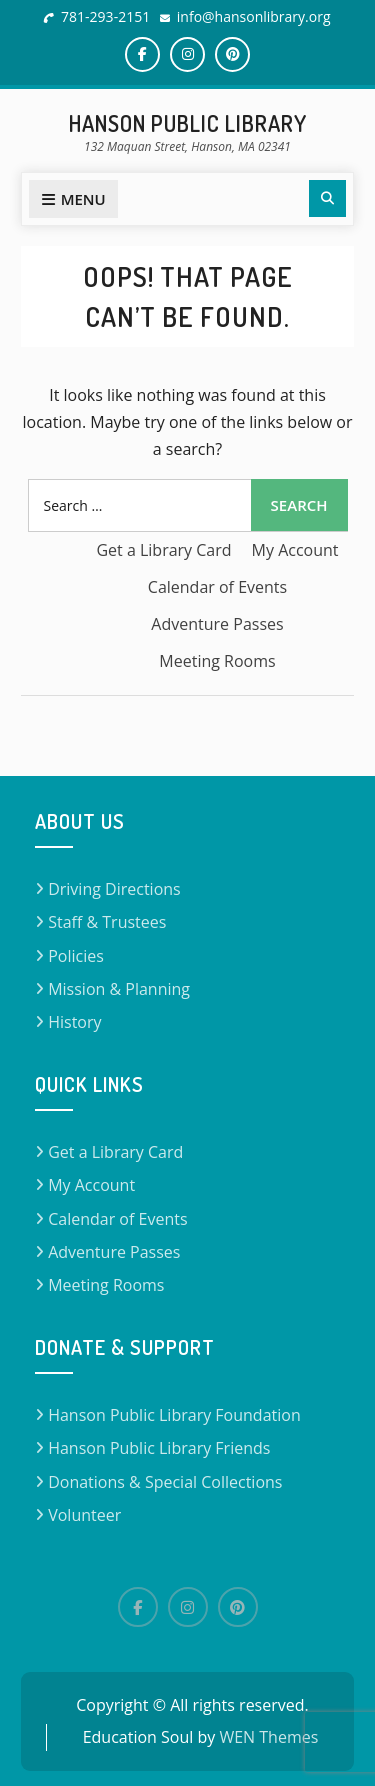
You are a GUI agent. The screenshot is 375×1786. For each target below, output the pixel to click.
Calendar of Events (217, 587)
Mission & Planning (119, 989)
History (74, 1022)
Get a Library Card (163, 550)
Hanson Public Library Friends (159, 1448)
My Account (295, 550)
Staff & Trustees (107, 922)
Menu (73, 199)
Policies (76, 956)
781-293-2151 (105, 16)
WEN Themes (268, 1737)
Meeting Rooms (217, 661)
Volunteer (84, 1515)
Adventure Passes (217, 624)
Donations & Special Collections (165, 1482)
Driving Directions (114, 889)
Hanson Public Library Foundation (174, 1415)
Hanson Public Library (188, 123)
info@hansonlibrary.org (254, 16)
